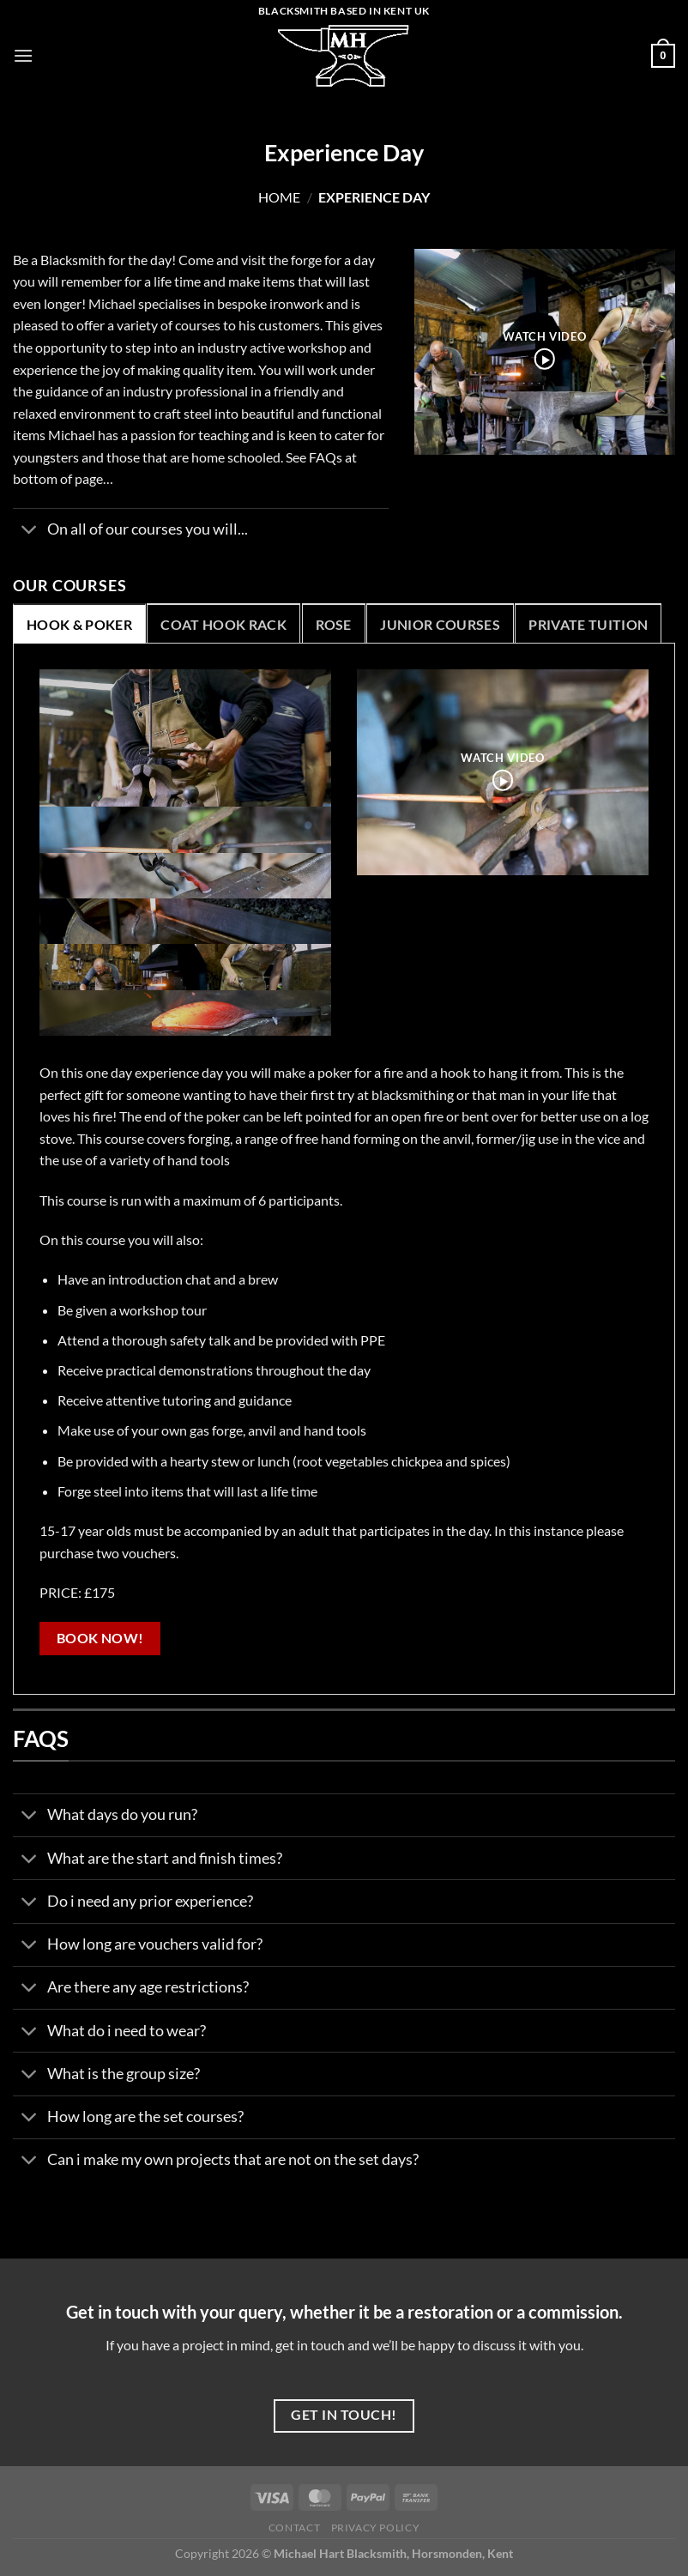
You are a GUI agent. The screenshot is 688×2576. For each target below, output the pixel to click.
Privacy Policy (375, 2527)
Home (279, 197)
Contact (294, 2527)
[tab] (79, 623)
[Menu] (23, 55)
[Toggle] (29, 531)
